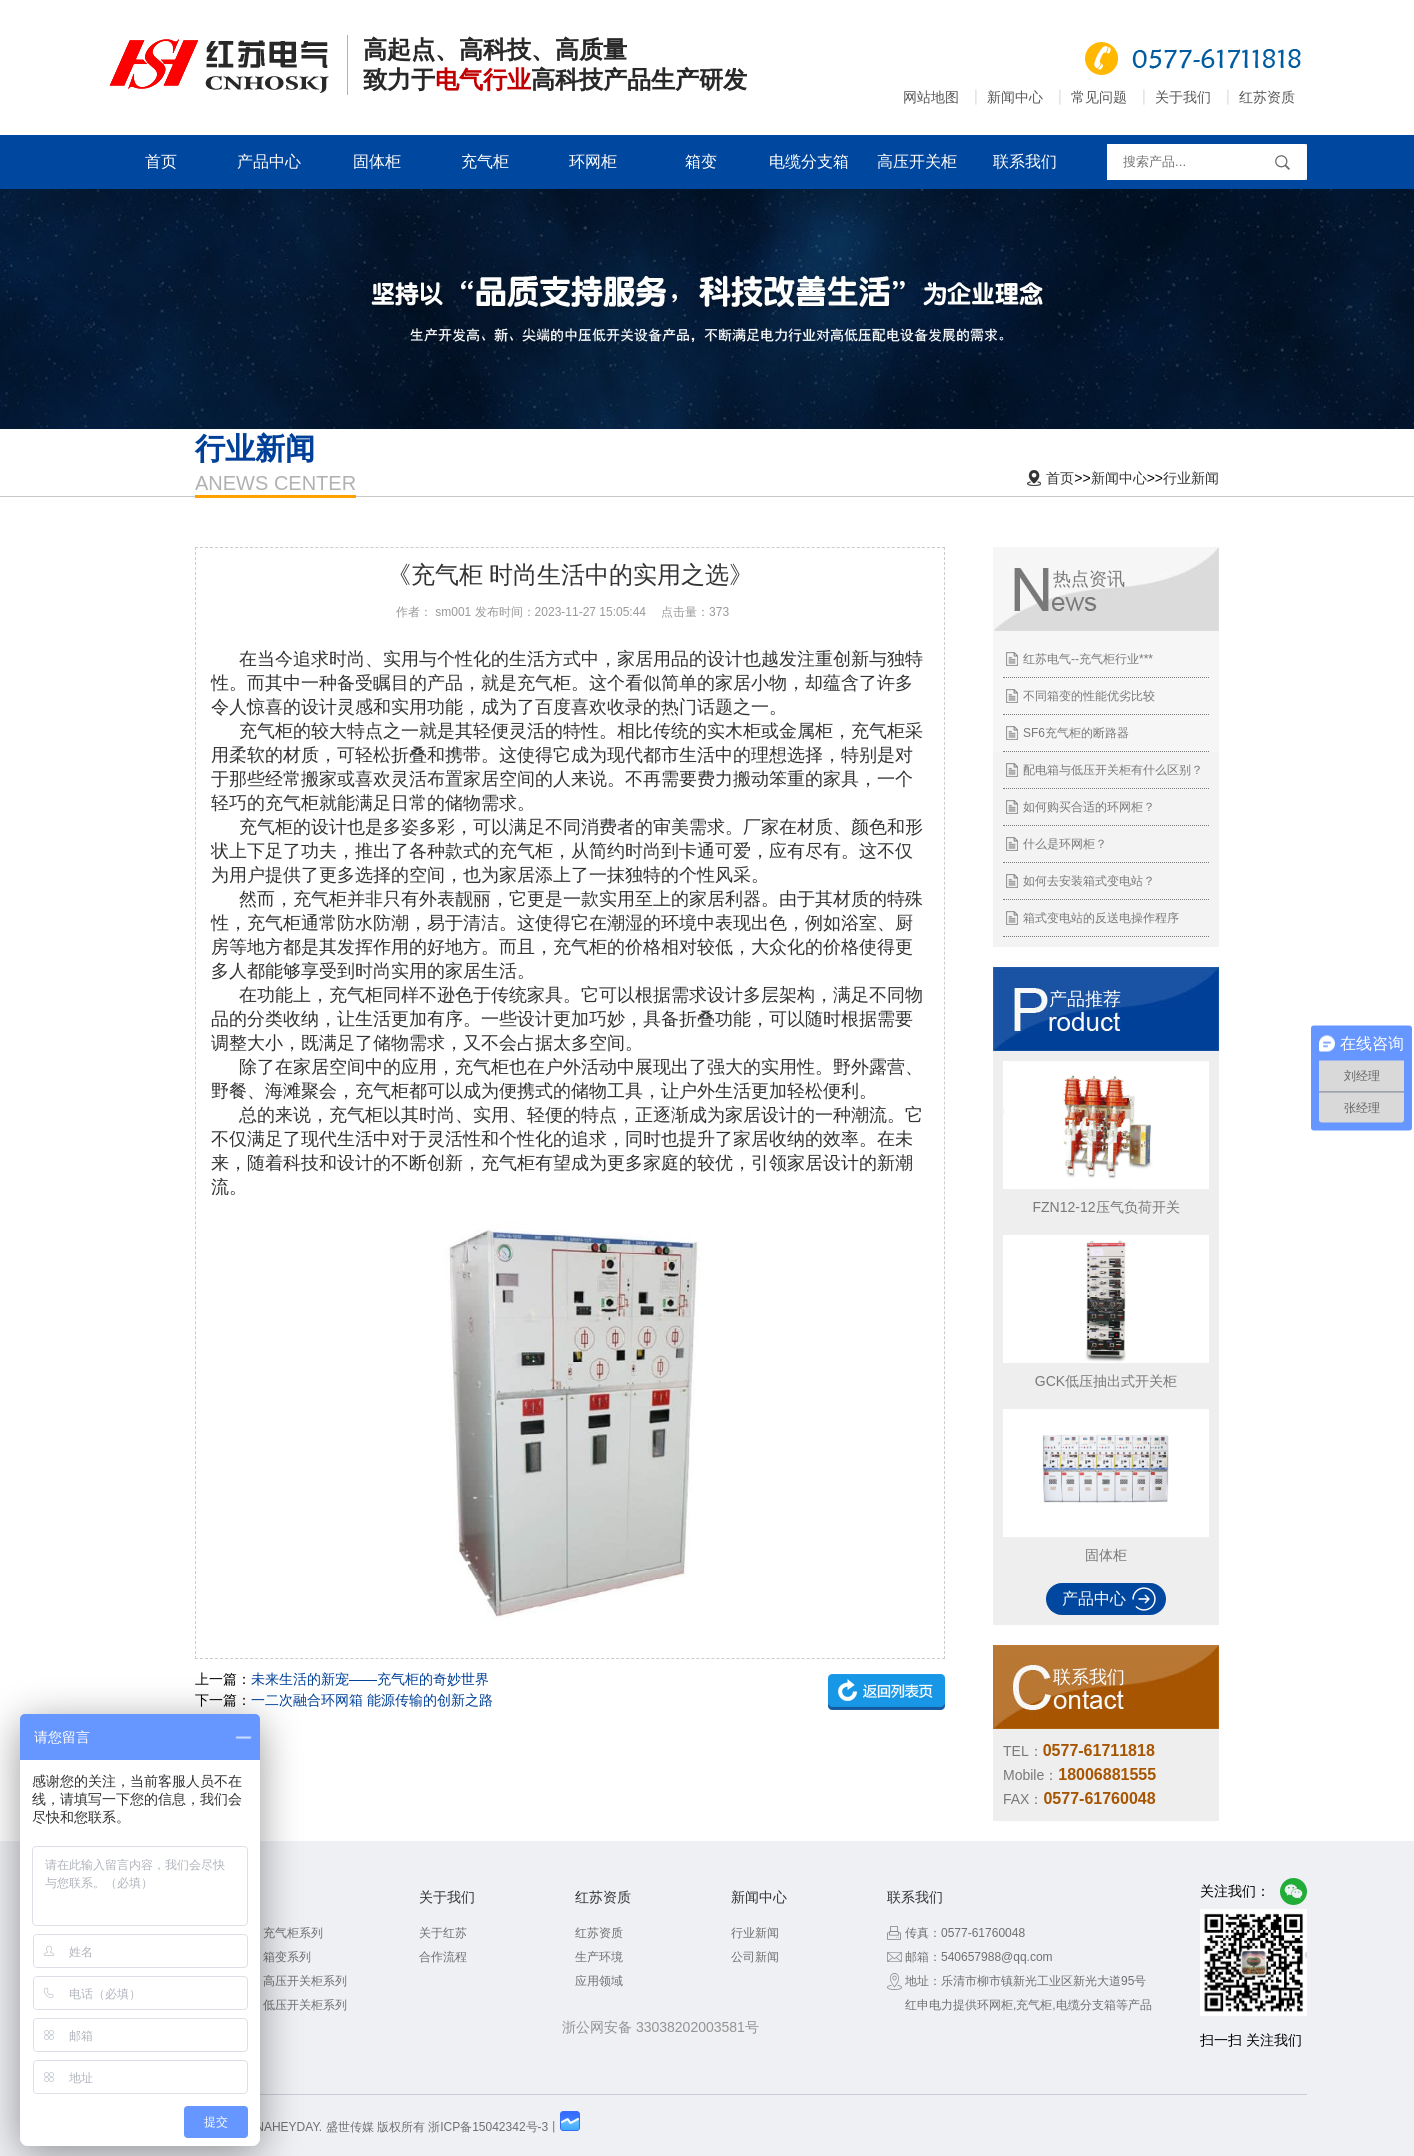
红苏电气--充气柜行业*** (1088, 659)
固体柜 (377, 161)
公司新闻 (755, 1957)
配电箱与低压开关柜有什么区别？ (1113, 770)
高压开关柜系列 (305, 1981)
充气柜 (485, 161)
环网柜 (593, 161)
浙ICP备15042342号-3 (488, 2127)
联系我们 (1025, 161)
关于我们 (1183, 97)
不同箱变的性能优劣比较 (1089, 696)
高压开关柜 (917, 161)
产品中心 (269, 161)
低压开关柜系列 (305, 2005)
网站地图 (931, 97)
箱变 (701, 161)
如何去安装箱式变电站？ (1089, 881)
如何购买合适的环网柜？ (1089, 807)
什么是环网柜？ (1065, 844)
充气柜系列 (293, 1933)
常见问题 (1099, 97)
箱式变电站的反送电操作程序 (1101, 918)
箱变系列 (287, 1957)
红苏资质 (1267, 97)
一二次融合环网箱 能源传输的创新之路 (372, 1700)
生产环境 (599, 1957)
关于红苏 (443, 1933)
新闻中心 (1015, 97)
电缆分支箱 (809, 161)
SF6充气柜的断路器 (1076, 733)
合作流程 (443, 1957)
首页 (161, 161)
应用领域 (599, 1981)
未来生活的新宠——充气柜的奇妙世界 (370, 1679)
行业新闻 (1191, 478)
